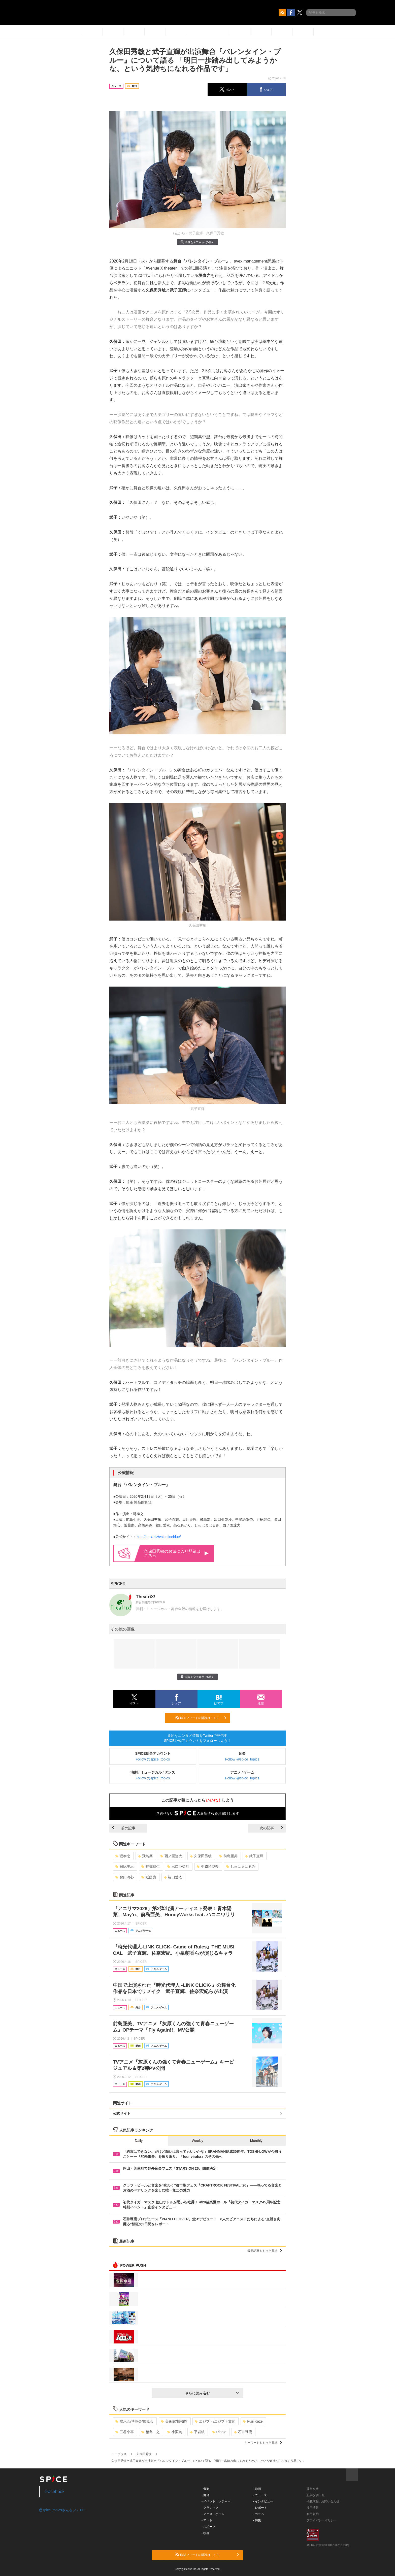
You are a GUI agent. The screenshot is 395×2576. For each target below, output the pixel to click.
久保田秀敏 (201, 1856)
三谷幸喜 (124, 2432)
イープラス (118, 2454)
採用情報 (313, 2507)
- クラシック (210, 2507)
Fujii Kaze (252, 2421)
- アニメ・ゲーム (213, 2514)
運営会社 (313, 2489)
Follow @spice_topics (153, 1759)
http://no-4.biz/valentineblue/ (159, 1537)
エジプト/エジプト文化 (215, 2421)
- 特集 (257, 2520)
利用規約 (313, 2514)
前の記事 (123, 1828)
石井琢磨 (243, 2432)
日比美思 (124, 1867)
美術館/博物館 (174, 2421)
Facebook (55, 2491)
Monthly (256, 2141)
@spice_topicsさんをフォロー (63, 2510)
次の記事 (271, 1828)
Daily (139, 2141)
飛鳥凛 (145, 1856)
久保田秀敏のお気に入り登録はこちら (176, 1553)
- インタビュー (263, 2501)
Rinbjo (219, 2432)
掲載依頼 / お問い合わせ (323, 2501)
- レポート (260, 2507)
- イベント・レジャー (216, 2501)
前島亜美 (228, 1856)
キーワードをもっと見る (263, 2442)
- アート (207, 2520)
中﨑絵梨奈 (208, 1867)
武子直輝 (254, 1856)
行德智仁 (150, 1867)
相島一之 (150, 2432)
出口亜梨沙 (178, 1867)
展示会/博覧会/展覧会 (134, 2421)
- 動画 (257, 2489)
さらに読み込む (212, 2393)
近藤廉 (148, 1877)
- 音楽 (205, 2489)
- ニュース (260, 2495)
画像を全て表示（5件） (197, 242)
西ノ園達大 (171, 1856)
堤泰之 (122, 1856)
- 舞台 (205, 2495)
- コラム (258, 2514)
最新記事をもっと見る (264, 2251)
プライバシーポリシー (322, 2520)
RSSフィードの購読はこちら (200, 1718)
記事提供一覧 (316, 2495)
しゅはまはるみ (240, 1867)
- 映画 (205, 2533)
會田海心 (124, 1877)
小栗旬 (174, 2432)
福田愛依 (173, 1877)
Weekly (197, 2141)
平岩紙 (197, 2432)
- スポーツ (208, 2526)
